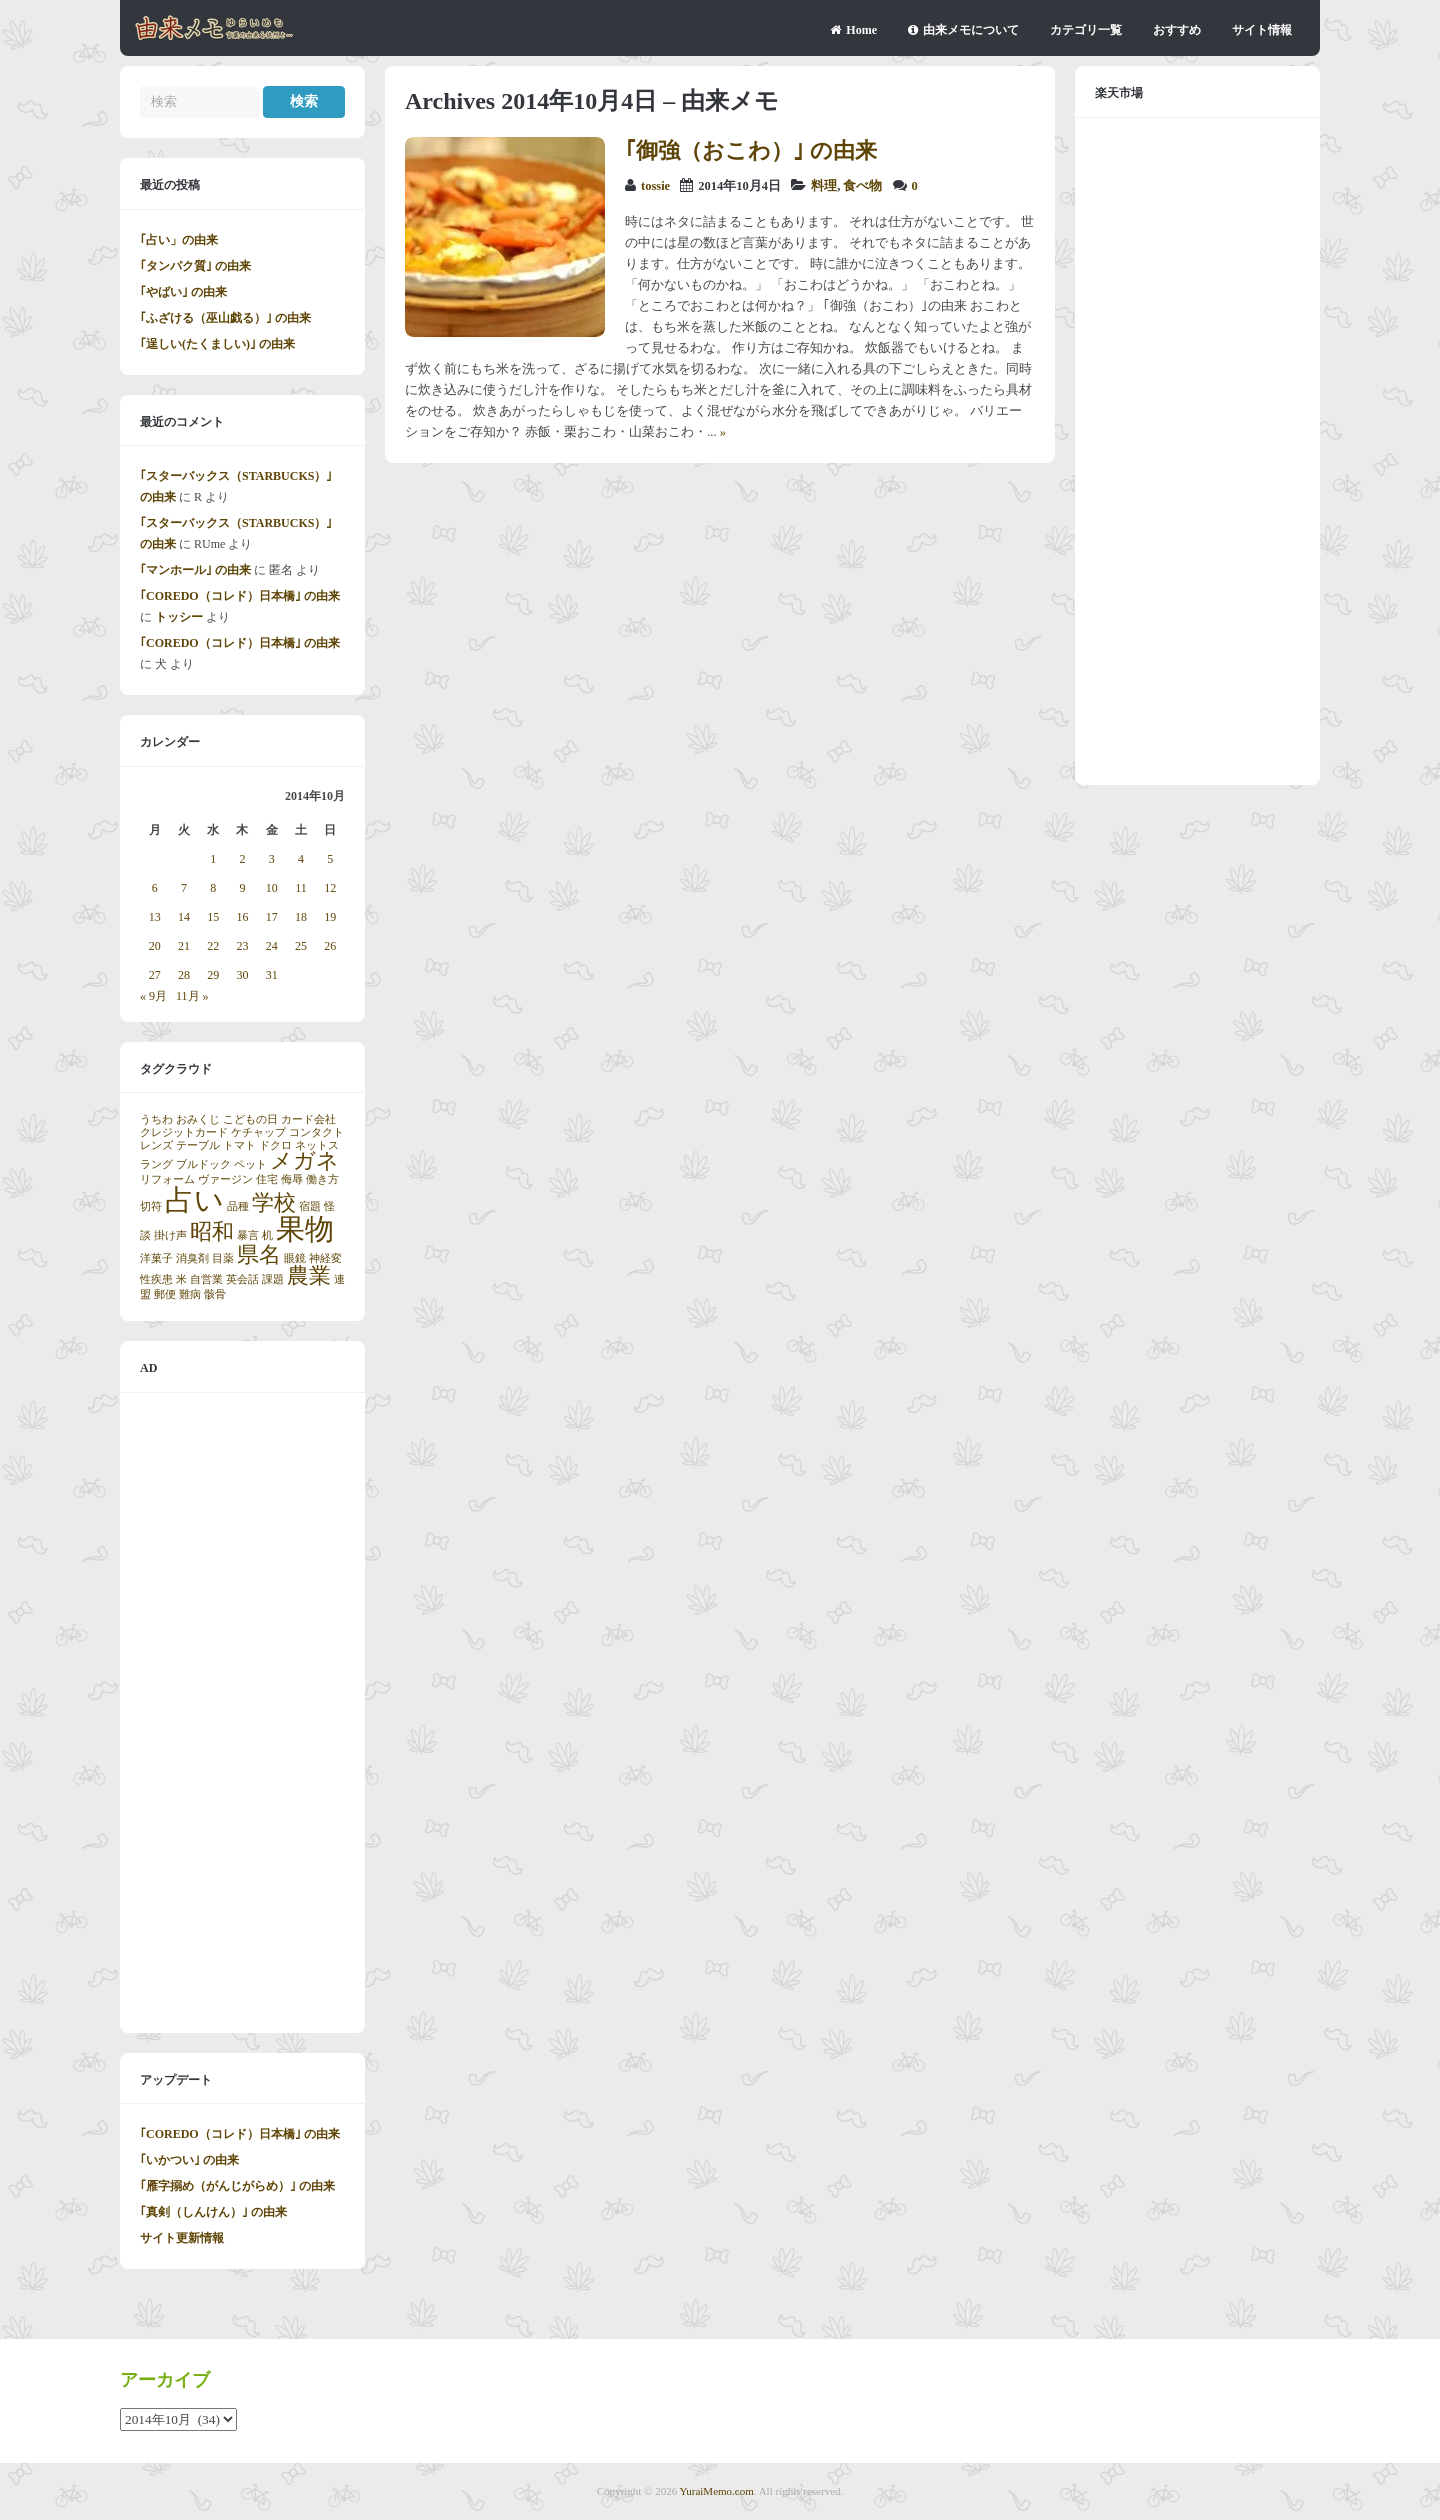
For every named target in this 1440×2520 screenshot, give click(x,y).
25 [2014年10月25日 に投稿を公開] (301, 946)
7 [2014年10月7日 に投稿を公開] (184, 888)
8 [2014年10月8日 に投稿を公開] (213, 888)
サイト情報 (1262, 30)
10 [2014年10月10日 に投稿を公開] (272, 888)
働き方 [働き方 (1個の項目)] (322, 1179)
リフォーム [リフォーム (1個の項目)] (167, 1179)
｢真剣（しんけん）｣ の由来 (213, 2212)
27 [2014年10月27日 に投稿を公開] (155, 975)
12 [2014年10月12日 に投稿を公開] (330, 888)
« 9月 (153, 996)
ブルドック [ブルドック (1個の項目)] (203, 1164)
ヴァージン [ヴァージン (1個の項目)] (225, 1179)
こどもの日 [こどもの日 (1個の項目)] (250, 1119)
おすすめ (1177, 30)
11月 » (192, 996)
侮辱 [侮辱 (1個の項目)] (292, 1179)
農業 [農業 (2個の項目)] (309, 1276)
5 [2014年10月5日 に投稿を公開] (330, 859)
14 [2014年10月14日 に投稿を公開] (184, 917)
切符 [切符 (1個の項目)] (151, 1206)
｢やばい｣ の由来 (183, 292)
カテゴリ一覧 (1086, 30)
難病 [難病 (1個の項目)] (190, 1294)
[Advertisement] (242, 1713)
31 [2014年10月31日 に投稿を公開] (272, 975)
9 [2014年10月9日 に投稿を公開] (242, 888)
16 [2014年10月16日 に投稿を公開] (242, 917)
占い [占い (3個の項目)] (194, 1200)
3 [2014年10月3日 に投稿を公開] (272, 859)
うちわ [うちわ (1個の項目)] (156, 1119)
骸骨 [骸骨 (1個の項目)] (215, 1294)
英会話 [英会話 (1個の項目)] (242, 1279)
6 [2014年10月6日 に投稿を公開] (155, 888)
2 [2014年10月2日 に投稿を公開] (242, 859)
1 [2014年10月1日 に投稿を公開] (213, 859)
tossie (655, 186)
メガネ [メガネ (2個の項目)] (304, 1161)
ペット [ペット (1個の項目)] (250, 1164)
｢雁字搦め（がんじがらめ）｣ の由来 (237, 2186)
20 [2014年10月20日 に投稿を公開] (155, 946)
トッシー (179, 617)
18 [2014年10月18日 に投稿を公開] (301, 917)
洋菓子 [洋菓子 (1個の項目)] (156, 1258)
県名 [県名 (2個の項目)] (259, 1255)
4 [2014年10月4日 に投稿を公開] (301, 859)
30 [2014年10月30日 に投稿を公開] (242, 975)
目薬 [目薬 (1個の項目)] (223, 1258)
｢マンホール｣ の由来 (195, 570)
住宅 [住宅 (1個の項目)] (267, 1179)
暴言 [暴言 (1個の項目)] (248, 1235)
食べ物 (862, 186)
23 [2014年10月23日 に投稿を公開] (242, 946)
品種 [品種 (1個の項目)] (238, 1206)
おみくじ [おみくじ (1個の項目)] (198, 1119)
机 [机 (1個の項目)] (267, 1235)
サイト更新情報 (182, 2238)
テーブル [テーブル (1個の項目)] (198, 1145)
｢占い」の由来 (179, 240)
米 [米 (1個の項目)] (181, 1279)
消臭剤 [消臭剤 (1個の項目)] (192, 1258)
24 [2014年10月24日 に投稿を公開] (272, 946)
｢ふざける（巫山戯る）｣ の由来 (225, 318)
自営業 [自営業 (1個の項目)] (206, 1279)
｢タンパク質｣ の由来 (195, 266)
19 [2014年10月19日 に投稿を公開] (330, 917)
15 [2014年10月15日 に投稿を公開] (213, 917)
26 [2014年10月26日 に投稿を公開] (330, 946)
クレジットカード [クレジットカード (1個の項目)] (184, 1132)
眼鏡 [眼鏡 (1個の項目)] (295, 1258)
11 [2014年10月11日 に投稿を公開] (301, 888)
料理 (824, 186)
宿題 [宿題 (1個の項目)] (310, 1206)
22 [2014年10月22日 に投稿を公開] (213, 946)
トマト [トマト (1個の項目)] (239, 1145)
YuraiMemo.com (717, 2491)
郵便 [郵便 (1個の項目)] (165, 1294)
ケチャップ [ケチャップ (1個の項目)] (258, 1132)
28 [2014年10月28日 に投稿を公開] (184, 975)
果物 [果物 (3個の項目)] (305, 1229)
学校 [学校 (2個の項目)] (274, 1203)
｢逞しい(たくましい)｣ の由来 (217, 344)
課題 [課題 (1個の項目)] (273, 1279)
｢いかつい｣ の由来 (189, 2160)
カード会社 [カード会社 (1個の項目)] (308, 1119)
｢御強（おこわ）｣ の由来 (751, 150)
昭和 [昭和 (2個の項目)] (212, 1232)
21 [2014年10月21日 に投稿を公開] (184, 946)
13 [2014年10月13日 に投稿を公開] (155, 917)
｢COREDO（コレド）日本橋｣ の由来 (240, 596)
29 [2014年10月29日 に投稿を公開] (213, 975)
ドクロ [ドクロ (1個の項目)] (275, 1145)
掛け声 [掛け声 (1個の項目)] (170, 1235)
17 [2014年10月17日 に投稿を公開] (272, 917)
